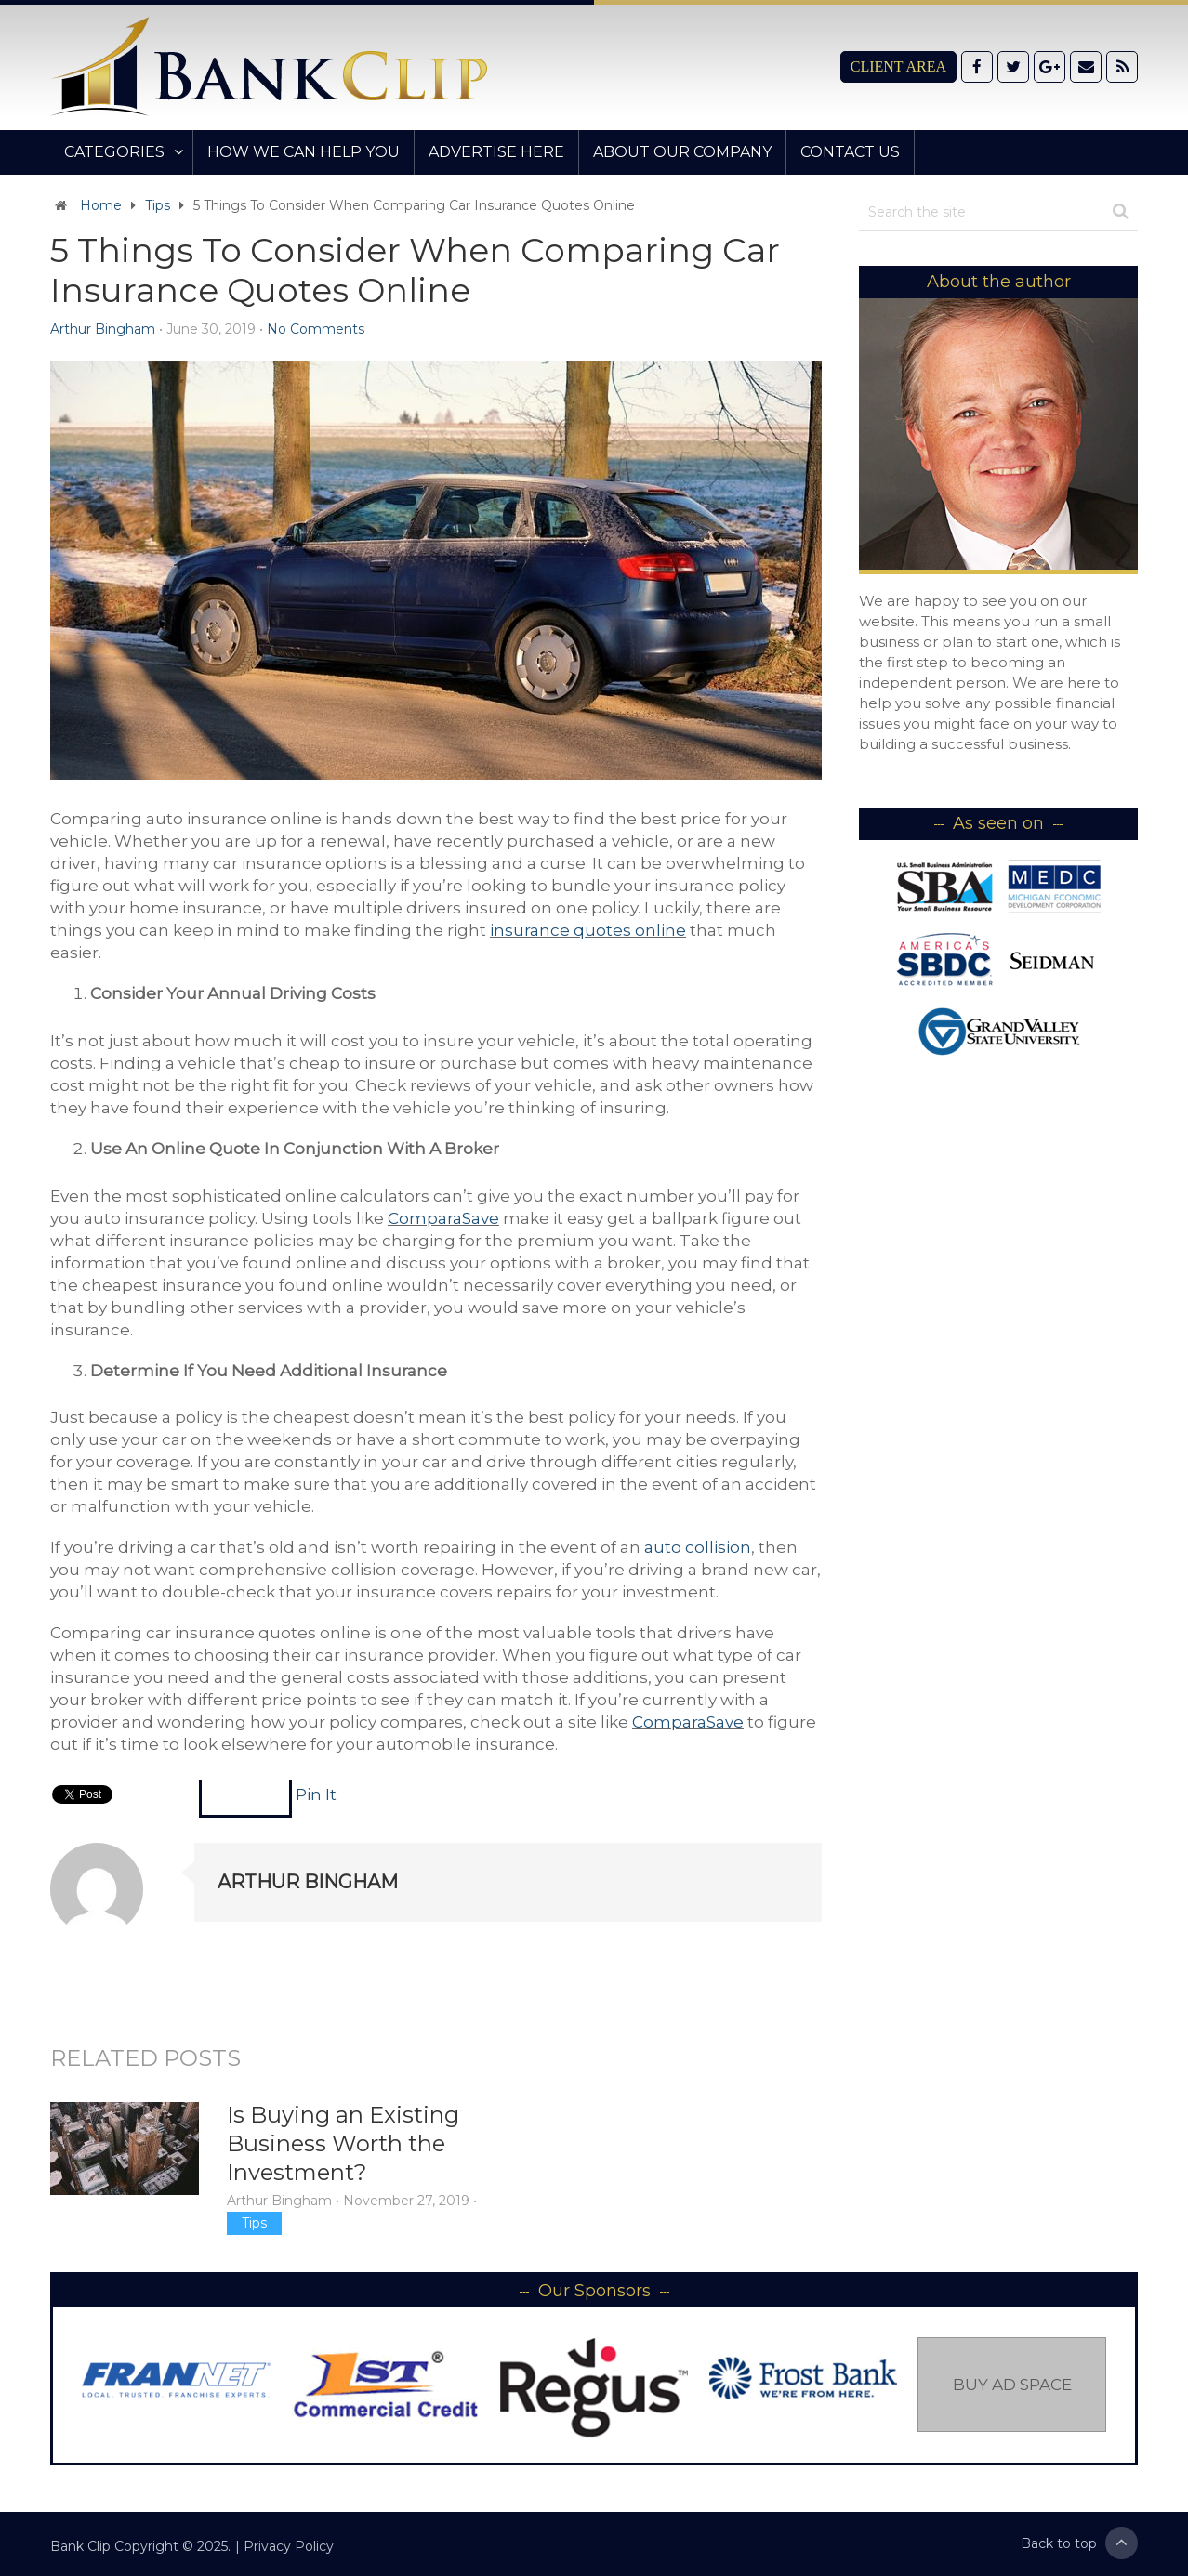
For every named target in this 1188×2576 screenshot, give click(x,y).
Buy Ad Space (1012, 2384)
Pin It (316, 1794)
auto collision (697, 1547)
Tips (157, 205)
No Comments (315, 329)
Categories (114, 152)
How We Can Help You (303, 152)
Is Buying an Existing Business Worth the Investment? (343, 2143)
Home (101, 205)
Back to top (1079, 2543)
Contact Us (850, 152)
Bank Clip (80, 2546)
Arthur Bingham (102, 329)
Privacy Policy (289, 2546)
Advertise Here (496, 152)
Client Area (898, 66)
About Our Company (682, 152)
